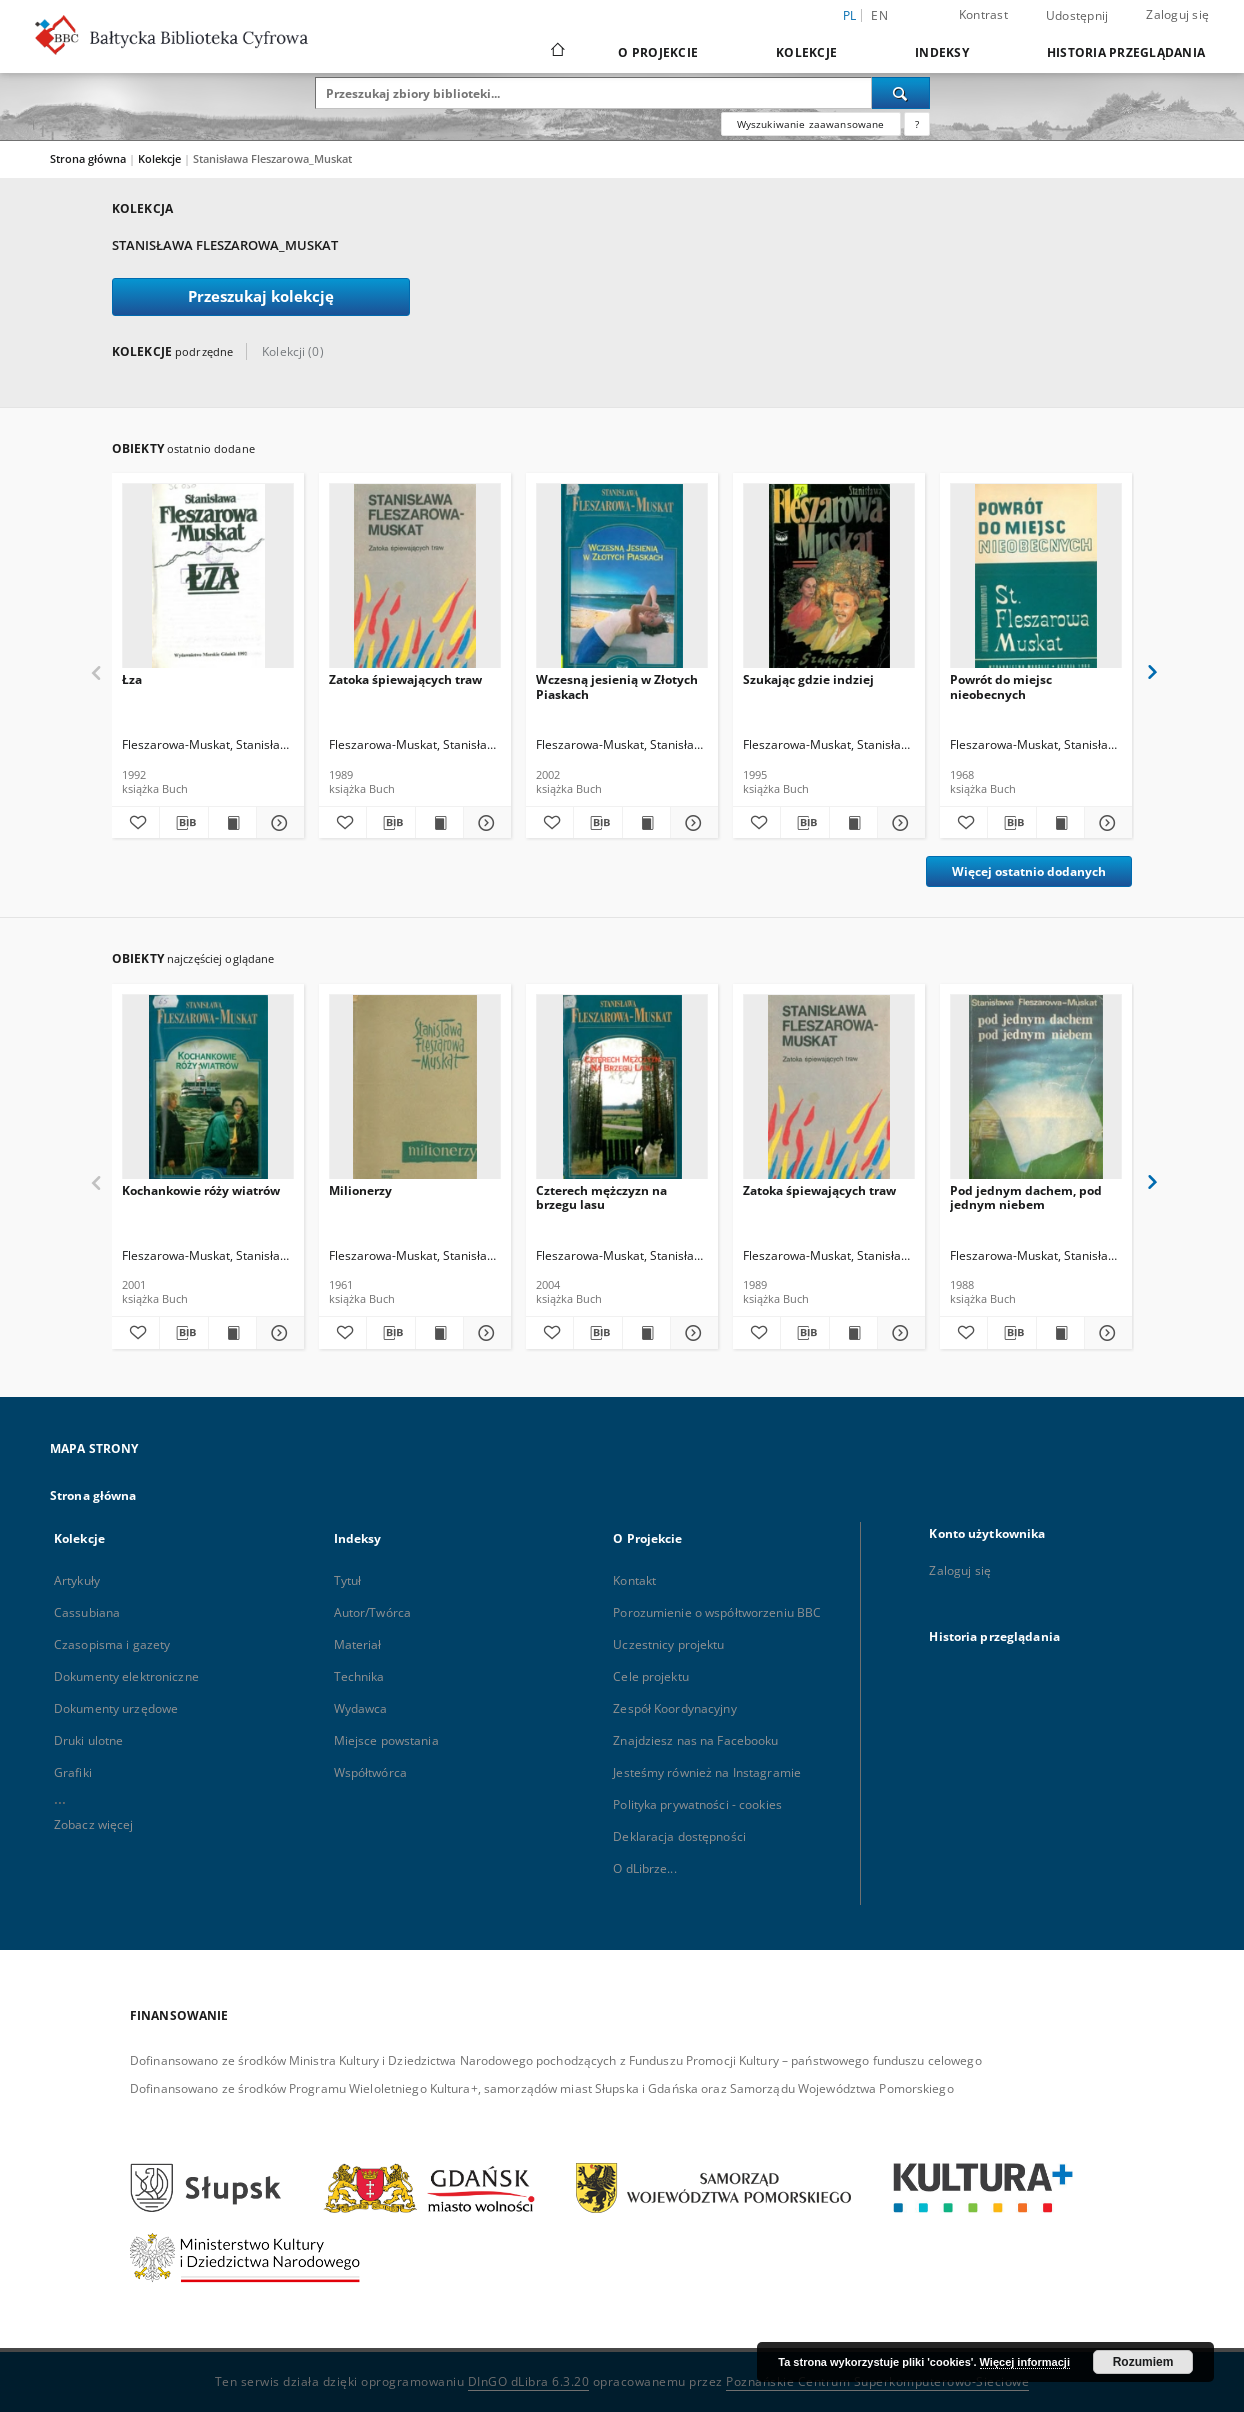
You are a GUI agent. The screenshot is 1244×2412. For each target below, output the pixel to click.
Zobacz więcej (94, 1824)
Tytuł (348, 1580)
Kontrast (983, 14)
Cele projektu (651, 1676)
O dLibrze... (644, 1868)
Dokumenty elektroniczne (126, 1676)
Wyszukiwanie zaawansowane (811, 124)
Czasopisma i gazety (112, 1644)
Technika (359, 1676)
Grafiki (73, 1772)
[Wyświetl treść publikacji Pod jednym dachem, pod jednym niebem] (1060, 1333)
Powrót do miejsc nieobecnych (1001, 686)
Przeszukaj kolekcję (261, 296)
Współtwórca (370, 1772)
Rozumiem (1143, 2362)
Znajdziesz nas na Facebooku (695, 1740)
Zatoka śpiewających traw (405, 679)
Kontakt (634, 1580)
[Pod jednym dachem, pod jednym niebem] (1036, 1092)
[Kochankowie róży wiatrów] (208, 1092)
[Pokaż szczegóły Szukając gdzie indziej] (898, 823)
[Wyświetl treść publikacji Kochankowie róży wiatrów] (232, 1333)
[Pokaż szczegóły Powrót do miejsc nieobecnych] (1105, 823)
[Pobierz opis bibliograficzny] (183, 823)
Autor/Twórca (372, 1612)
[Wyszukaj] (901, 93)
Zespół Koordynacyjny (674, 1708)
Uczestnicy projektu (668, 1644)
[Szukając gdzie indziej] (829, 581)
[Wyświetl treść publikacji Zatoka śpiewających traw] (439, 823)
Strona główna (88, 158)
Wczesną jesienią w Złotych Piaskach (617, 686)
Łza (132, 679)
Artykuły (77, 1580)
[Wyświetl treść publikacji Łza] (232, 823)
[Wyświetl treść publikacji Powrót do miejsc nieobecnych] (1060, 823)
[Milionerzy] (415, 1092)
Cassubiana (87, 1612)
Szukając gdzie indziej (808, 679)
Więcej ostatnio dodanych (1029, 871)
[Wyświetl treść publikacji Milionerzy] (439, 1333)
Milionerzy (360, 1190)
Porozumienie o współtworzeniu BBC (717, 1612)
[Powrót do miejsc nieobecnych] (1036, 581)
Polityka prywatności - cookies (697, 1804)
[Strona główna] (556, 52)
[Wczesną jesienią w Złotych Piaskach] (622, 581)
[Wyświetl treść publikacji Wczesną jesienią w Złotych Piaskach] (646, 823)
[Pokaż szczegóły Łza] (277, 823)
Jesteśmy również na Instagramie (707, 1772)
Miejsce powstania (386, 1740)
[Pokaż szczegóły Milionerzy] (484, 1333)
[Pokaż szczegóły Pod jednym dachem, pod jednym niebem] (1105, 1333)
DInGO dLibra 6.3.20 (529, 2381)
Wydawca (361, 1708)
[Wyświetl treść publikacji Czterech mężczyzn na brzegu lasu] (646, 1333)
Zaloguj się (1177, 14)
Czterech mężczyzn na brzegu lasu (601, 1197)
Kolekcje (806, 52)
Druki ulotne (88, 1740)
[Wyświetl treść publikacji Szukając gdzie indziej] (853, 823)
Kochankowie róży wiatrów (201, 1190)
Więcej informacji (1025, 2362)
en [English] (879, 15)
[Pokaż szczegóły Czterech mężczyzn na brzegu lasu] (691, 1333)
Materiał (358, 1644)
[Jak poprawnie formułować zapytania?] (917, 124)
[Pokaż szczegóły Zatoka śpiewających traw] (484, 823)
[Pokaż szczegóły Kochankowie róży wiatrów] (277, 1333)
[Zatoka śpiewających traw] (415, 581)
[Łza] (208, 581)
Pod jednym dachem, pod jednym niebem (1026, 1197)
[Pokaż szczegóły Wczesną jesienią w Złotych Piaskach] (691, 823)
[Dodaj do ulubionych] (135, 823)
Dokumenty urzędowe (116, 1708)
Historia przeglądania (1126, 52)
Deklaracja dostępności (679, 1836)
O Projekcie (658, 52)
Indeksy (942, 52)
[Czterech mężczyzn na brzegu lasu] (622, 1092)
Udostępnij (1077, 16)
